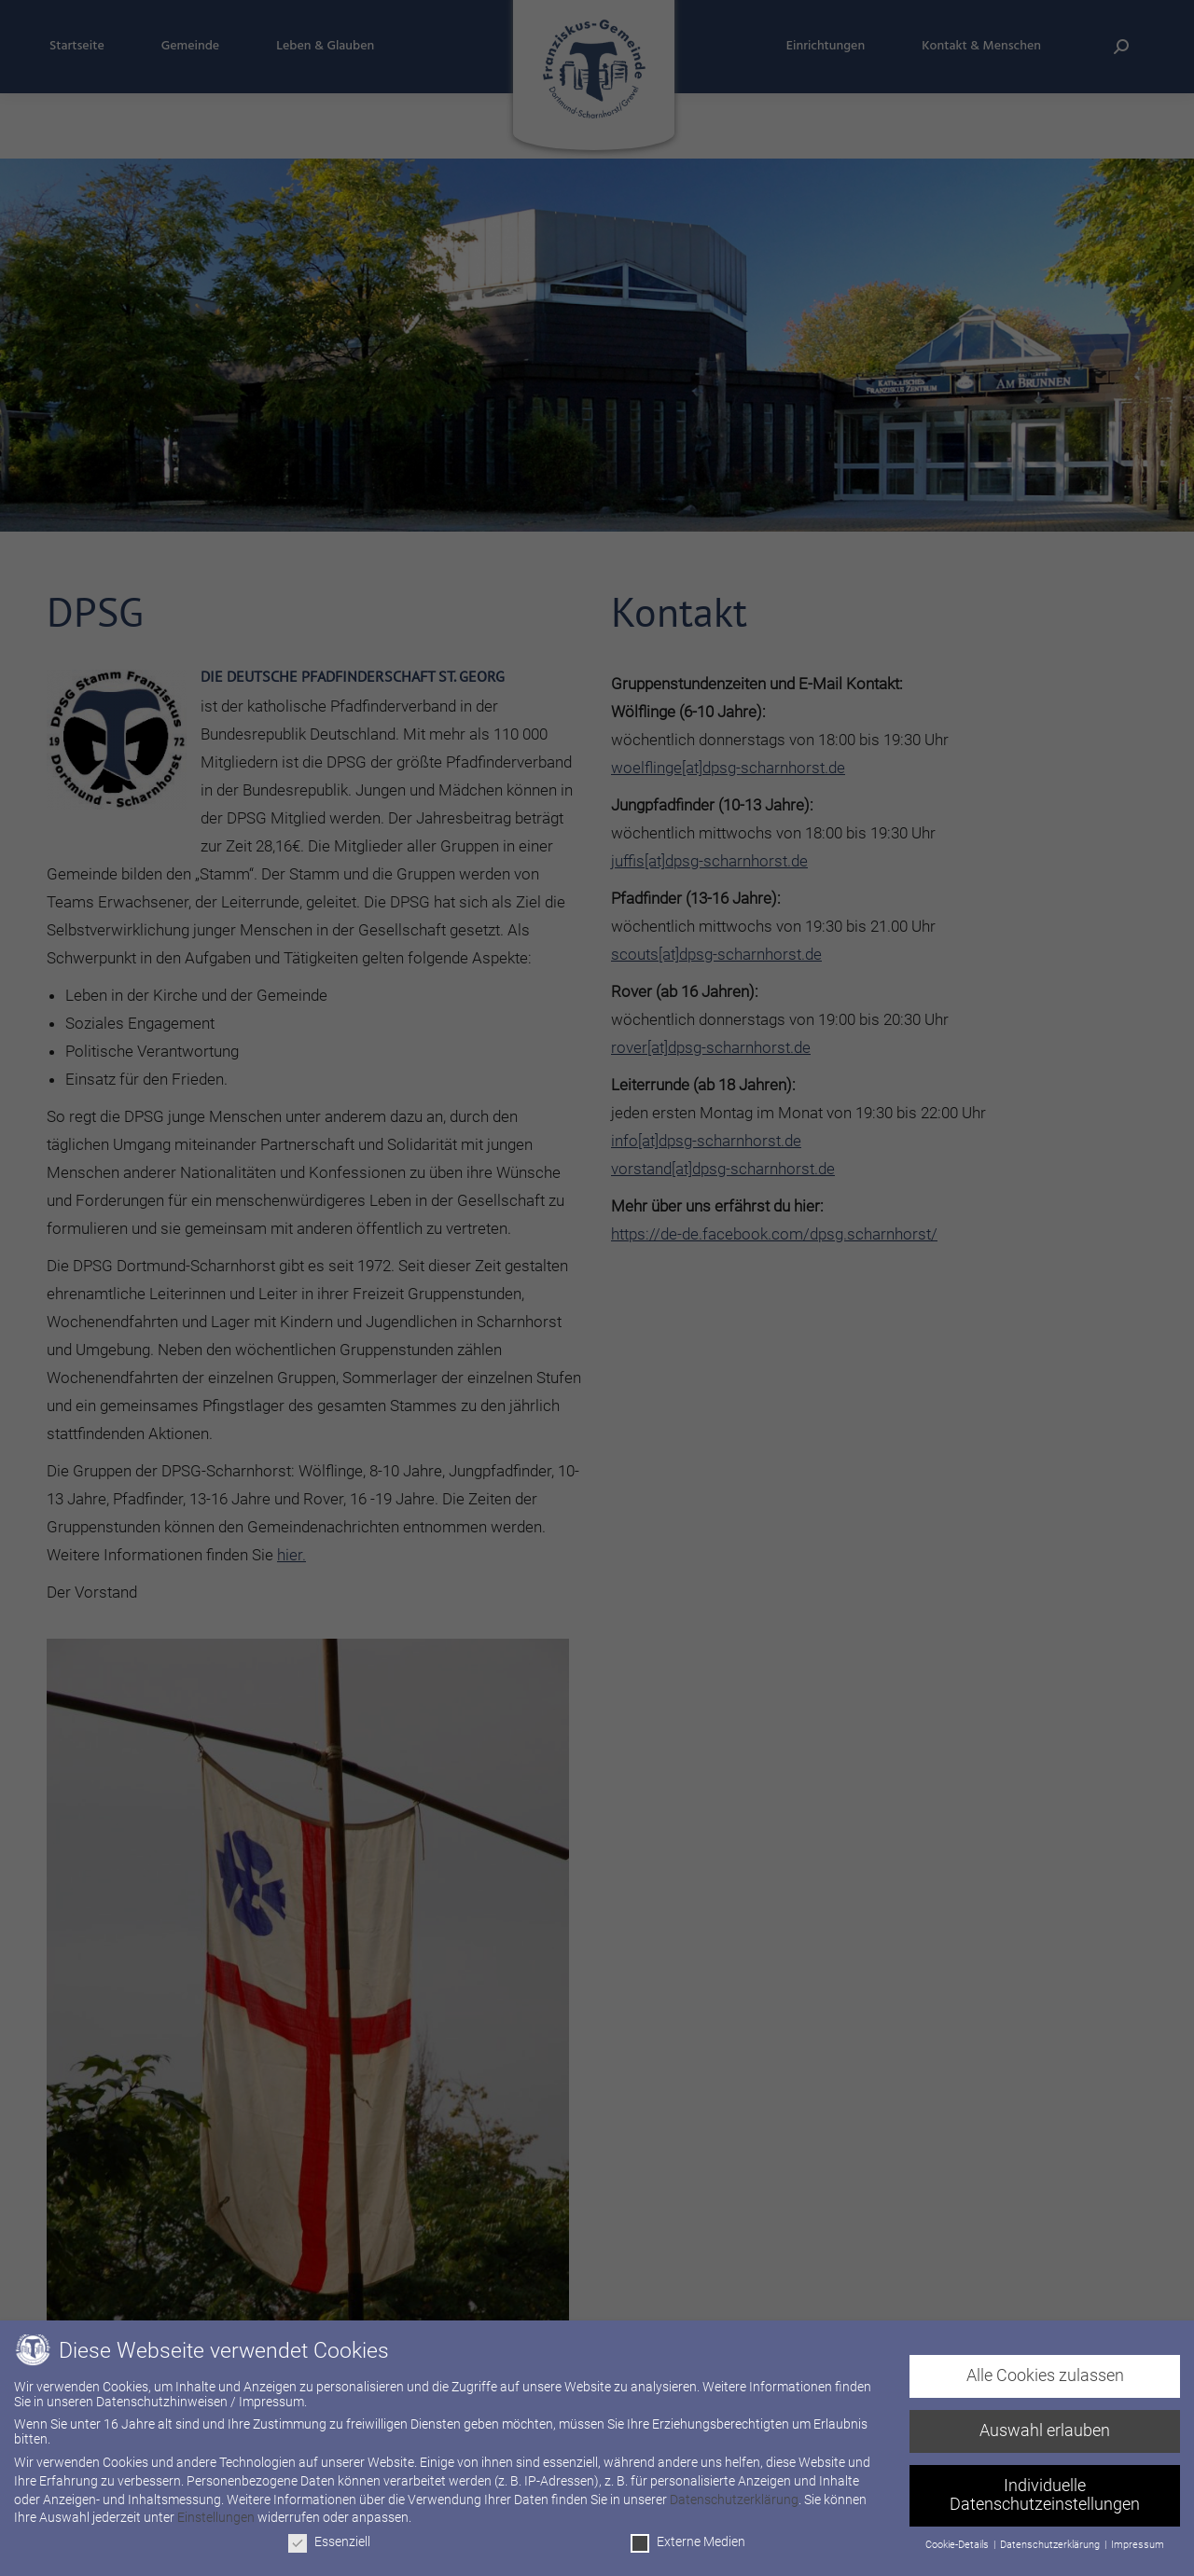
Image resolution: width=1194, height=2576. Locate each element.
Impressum (1137, 2545)
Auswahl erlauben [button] (1044, 2430)
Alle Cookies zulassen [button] (1045, 2375)
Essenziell (329, 2541)
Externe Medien (688, 2541)
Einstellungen (216, 2517)
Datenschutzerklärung (734, 2499)
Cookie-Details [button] (958, 2545)
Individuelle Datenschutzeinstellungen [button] (1045, 2495)
